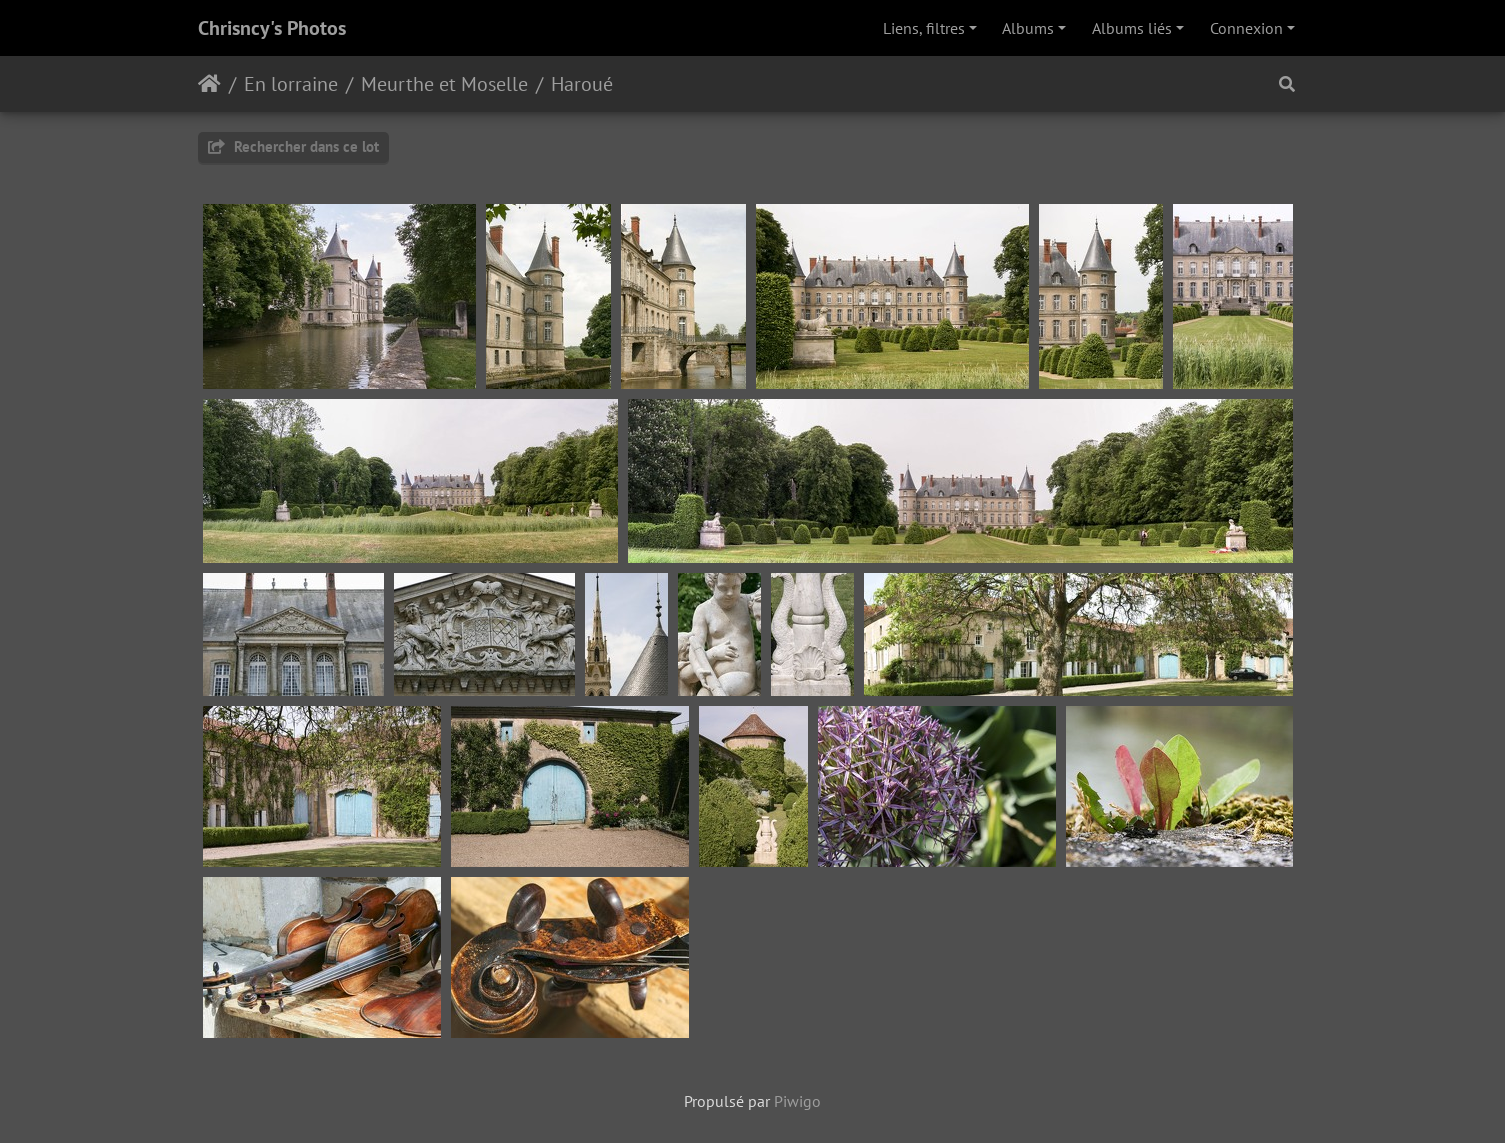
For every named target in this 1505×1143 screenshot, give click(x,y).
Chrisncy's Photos (272, 28)
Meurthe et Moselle (444, 84)
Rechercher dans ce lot (293, 146)
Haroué (582, 84)
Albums (1028, 28)
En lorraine (291, 84)
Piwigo (797, 1101)
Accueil (209, 84)
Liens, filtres (924, 28)
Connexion (1246, 28)
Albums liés (1132, 28)
